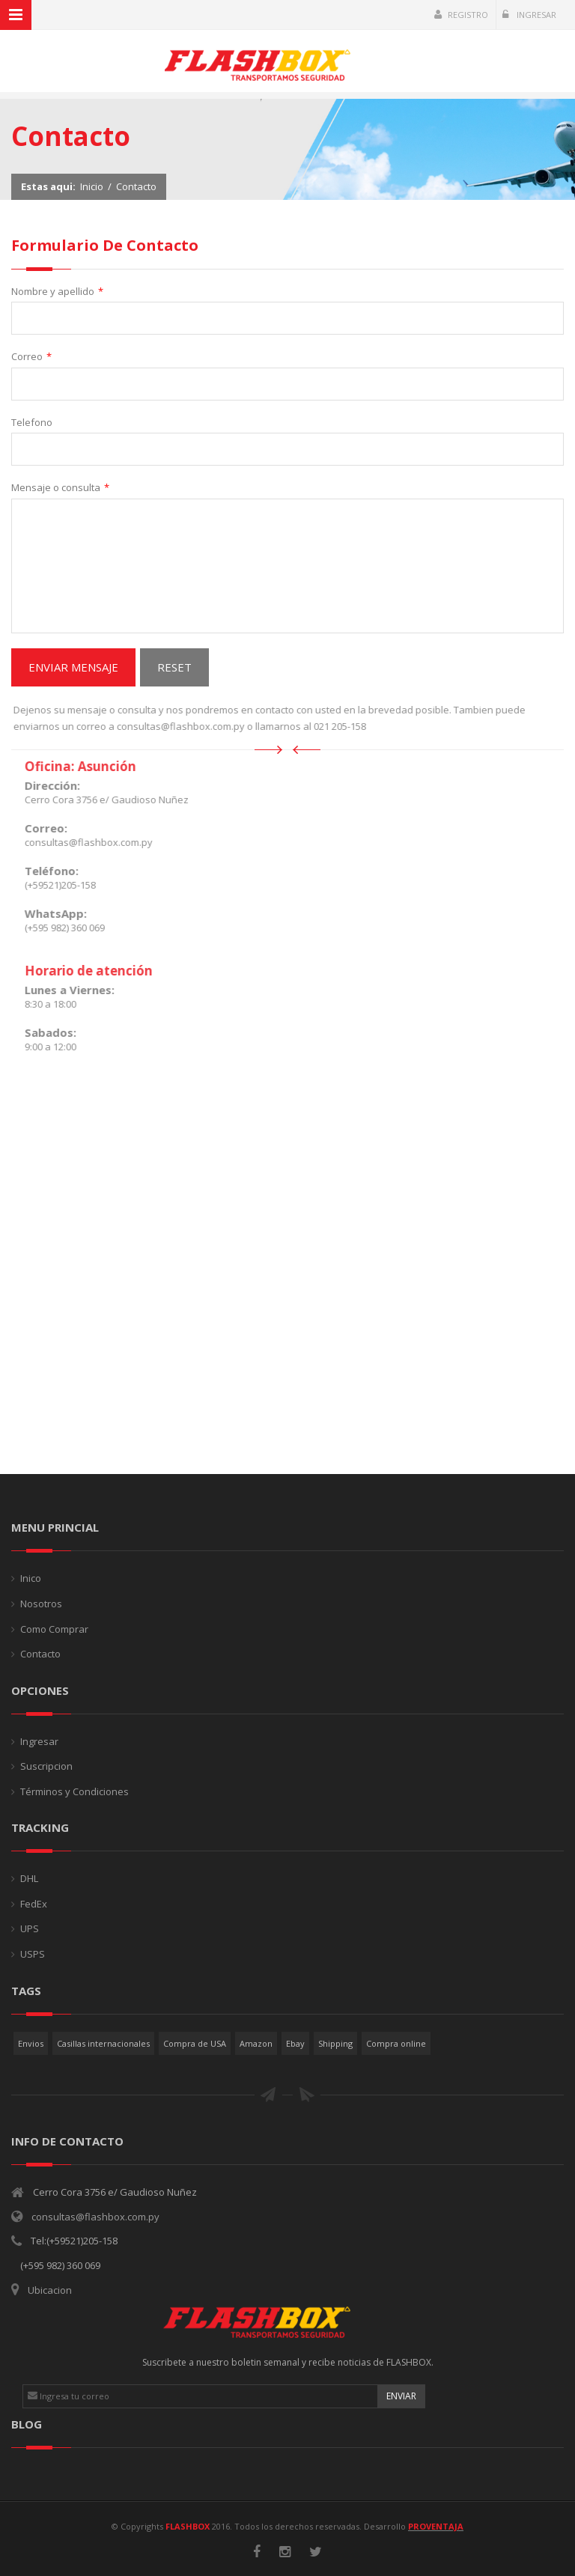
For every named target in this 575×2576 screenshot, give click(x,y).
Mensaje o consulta (60, 488)
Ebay (295, 2043)
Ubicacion (50, 2290)
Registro (461, 14)
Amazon (256, 2043)
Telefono (31, 422)
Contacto (136, 186)
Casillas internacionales (103, 2043)
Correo (31, 357)
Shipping (335, 2043)
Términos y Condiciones (74, 1791)
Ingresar (529, 14)
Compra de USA (194, 2043)
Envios (30, 2043)
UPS (29, 1928)
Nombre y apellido (57, 291)
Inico (30, 1578)
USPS (32, 1954)
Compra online (396, 2043)
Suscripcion (46, 1766)
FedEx (33, 1903)
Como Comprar (54, 1629)
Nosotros (41, 1603)
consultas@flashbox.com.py (95, 2216)
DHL (29, 1878)
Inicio (91, 186)
